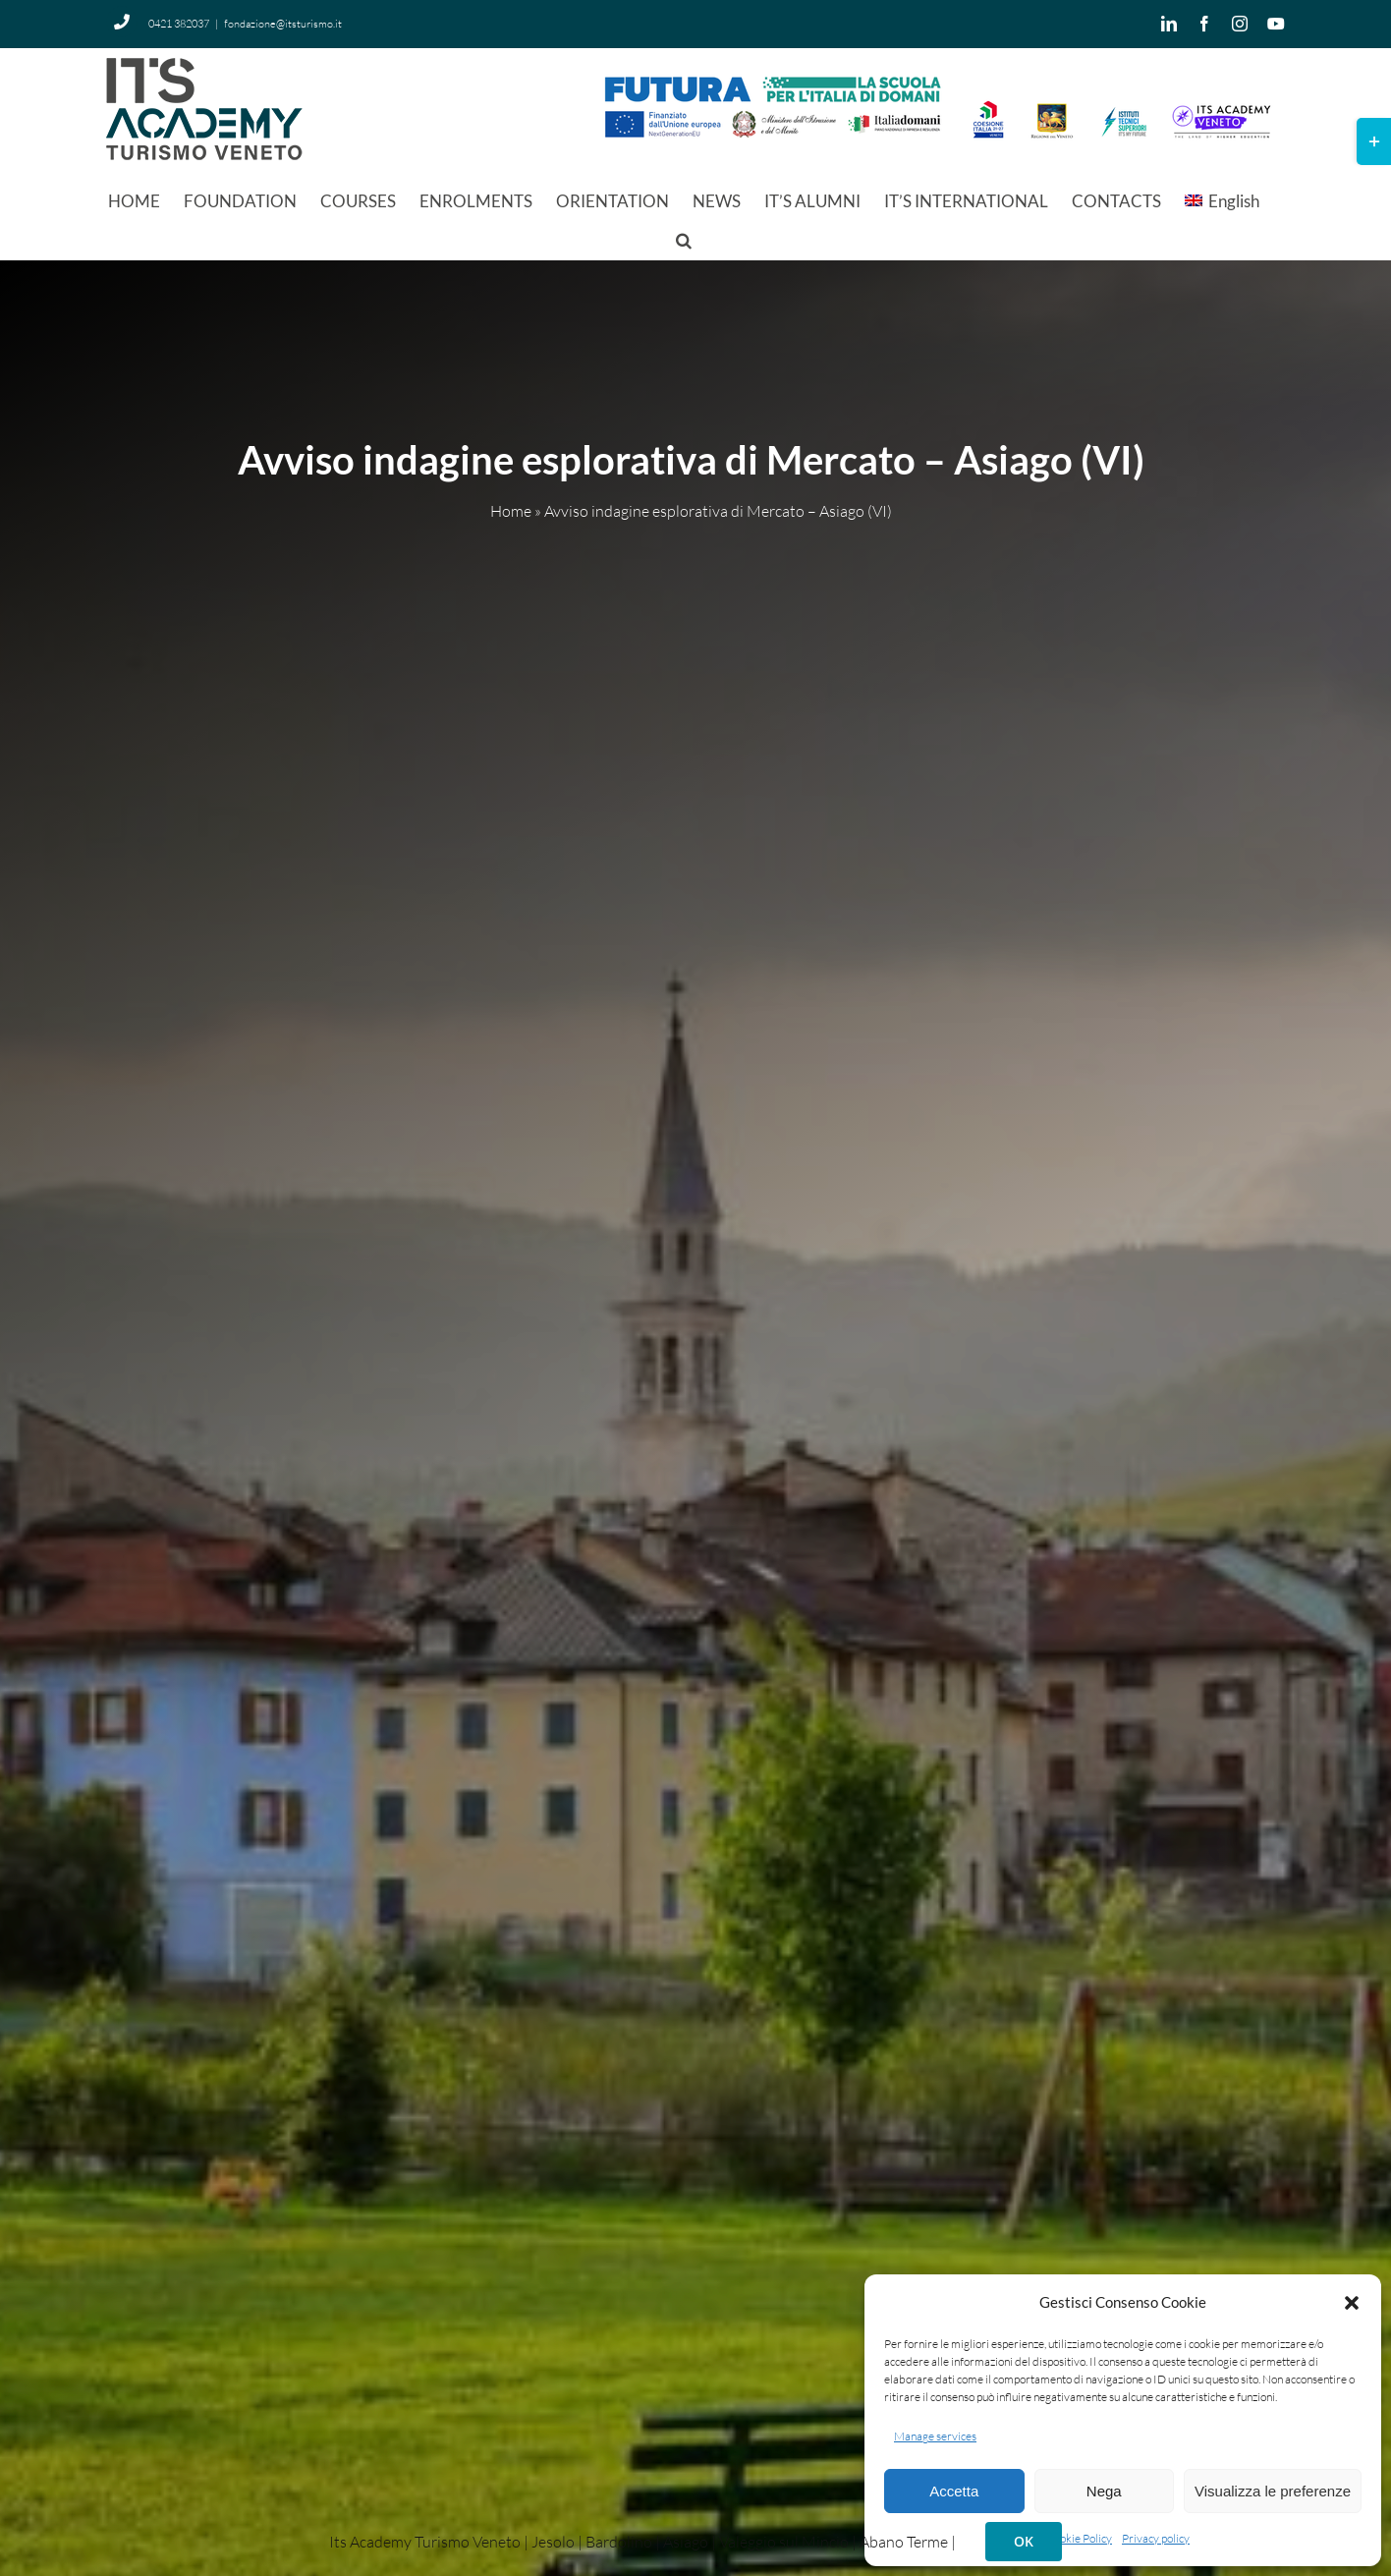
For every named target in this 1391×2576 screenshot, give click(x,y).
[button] (1352, 2303)
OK (1023, 2541)
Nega (1104, 2491)
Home (510, 512)
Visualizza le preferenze (1273, 2491)
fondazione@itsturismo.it (283, 23)
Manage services (935, 2436)
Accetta (953, 2491)
